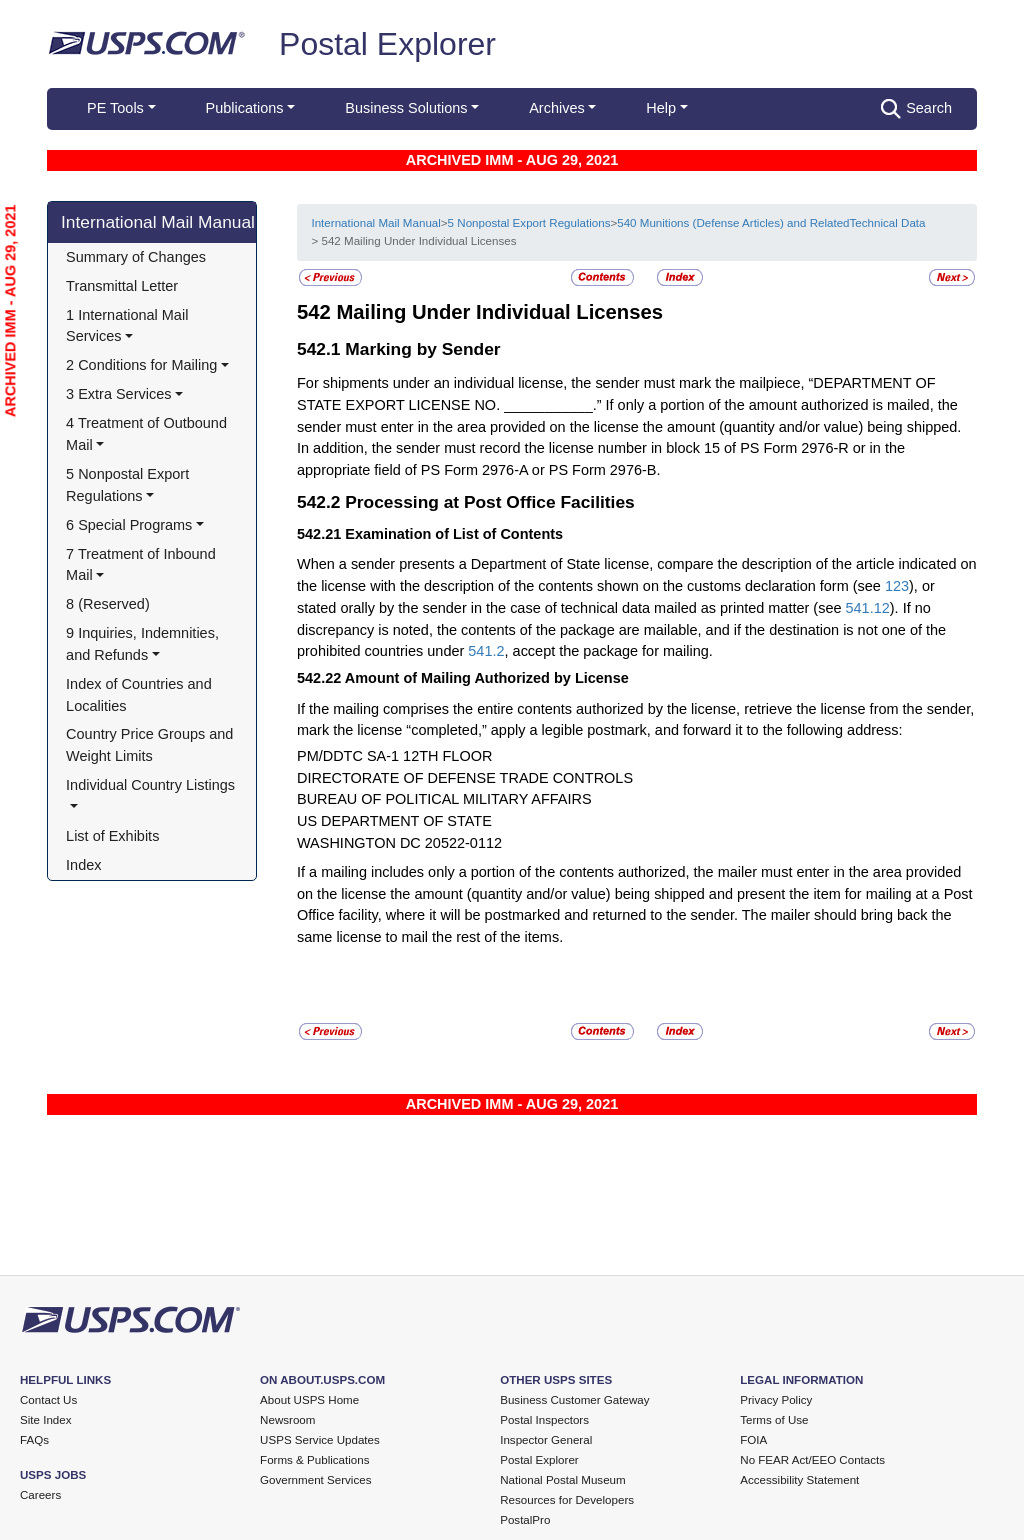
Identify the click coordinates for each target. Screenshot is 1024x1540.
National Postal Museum (563, 1480)
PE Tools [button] (115, 108)
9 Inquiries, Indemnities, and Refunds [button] (144, 644)
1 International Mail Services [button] (129, 326)
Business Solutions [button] (406, 108)
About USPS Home (309, 1400)
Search (916, 109)
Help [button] (661, 108)
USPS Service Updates (320, 1440)
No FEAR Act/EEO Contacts (812, 1460)
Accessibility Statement (799, 1480)
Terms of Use (774, 1420)
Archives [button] (556, 108)
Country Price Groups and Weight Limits (151, 745)
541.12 (868, 608)
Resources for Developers (567, 1500)
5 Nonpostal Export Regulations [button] (129, 485)
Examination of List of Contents (454, 534)
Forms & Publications (314, 1460)
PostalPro (525, 1520)
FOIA (753, 1440)
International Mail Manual (158, 222)
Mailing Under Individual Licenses (499, 312)
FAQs (34, 1440)
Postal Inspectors (544, 1420)
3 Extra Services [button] (118, 394)
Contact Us (48, 1400)
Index (83, 865)
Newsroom (287, 1420)
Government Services (315, 1480)
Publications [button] (245, 108)
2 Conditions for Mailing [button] (141, 365)
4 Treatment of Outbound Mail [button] (148, 434)
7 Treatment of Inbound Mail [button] (143, 565)
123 (897, 586)
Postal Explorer (387, 44)
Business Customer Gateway (574, 1400)
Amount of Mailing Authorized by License (487, 678)
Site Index (46, 1420)
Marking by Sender (422, 349)
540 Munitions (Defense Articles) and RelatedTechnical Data (771, 223)
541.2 (486, 651)
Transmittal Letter (122, 286)
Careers (40, 1495)
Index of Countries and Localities (141, 695)
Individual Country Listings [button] (150, 785)
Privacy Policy (776, 1400)
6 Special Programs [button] (129, 525)
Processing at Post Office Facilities (489, 502)
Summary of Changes (136, 257)
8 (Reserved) (108, 604)
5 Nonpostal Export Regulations (529, 223)
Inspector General (546, 1440)
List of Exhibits (112, 836)
